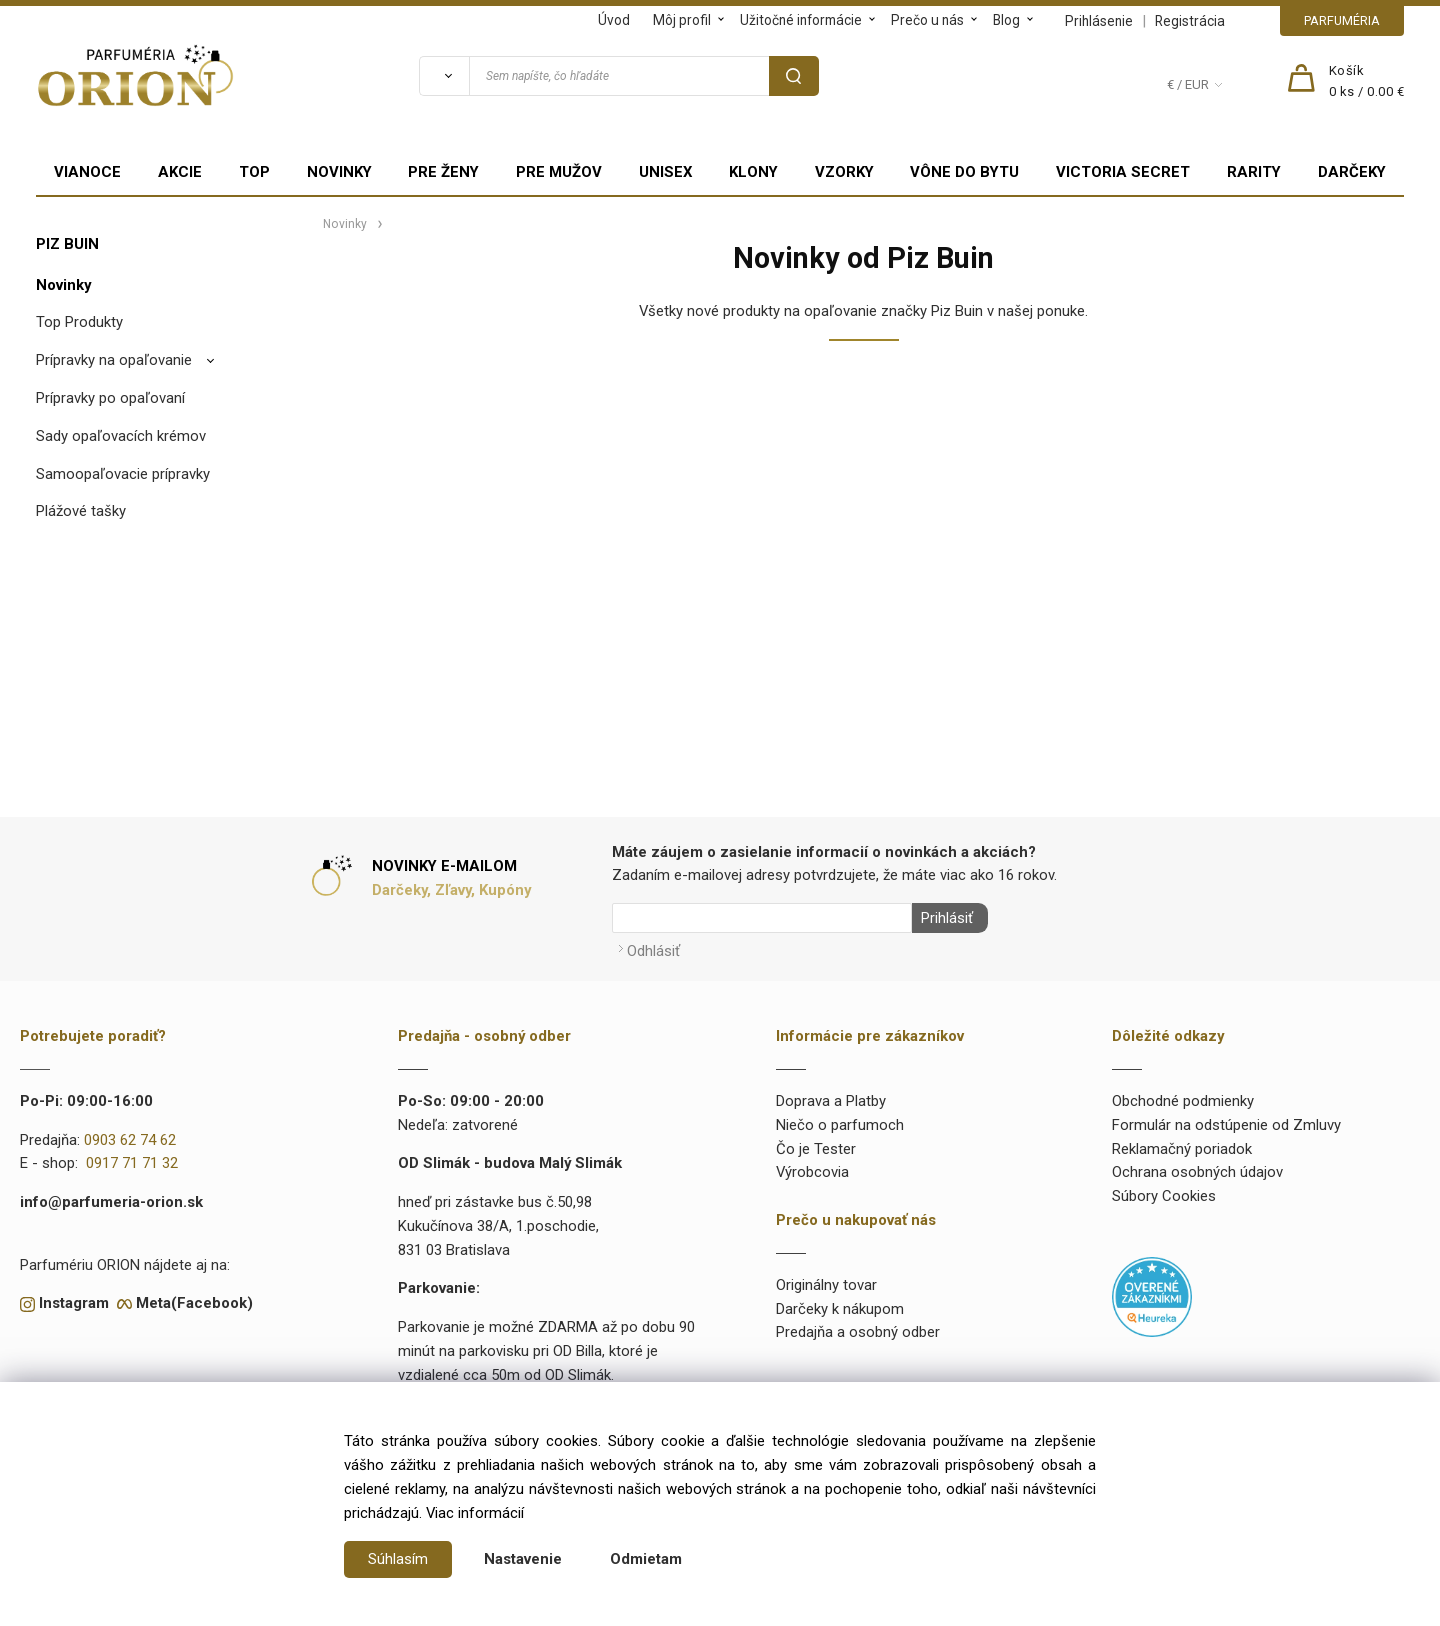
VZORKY (844, 172)
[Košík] (1367, 82)
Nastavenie (523, 1559)
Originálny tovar (826, 1281)
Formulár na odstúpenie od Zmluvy (1226, 1121)
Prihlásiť (943, 918)
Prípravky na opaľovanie (114, 360)
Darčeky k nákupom (840, 1305)
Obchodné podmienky (1183, 1097)
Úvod (614, 20)
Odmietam (646, 1559)
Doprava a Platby (831, 1097)
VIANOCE (87, 172)
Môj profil (682, 20)
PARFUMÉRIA (1342, 20)
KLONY (753, 172)
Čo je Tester (816, 1145)
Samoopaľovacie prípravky (123, 474)
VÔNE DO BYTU (964, 172)
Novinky (63, 285)
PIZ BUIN (67, 244)
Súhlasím (398, 1559)
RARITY (1254, 172)
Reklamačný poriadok (1182, 1145)
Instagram (74, 1300)
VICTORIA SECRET (1123, 172)
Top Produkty (79, 322)
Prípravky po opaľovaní (110, 398)
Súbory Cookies (1164, 1193)
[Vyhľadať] (444, 76)
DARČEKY (1352, 172)
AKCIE (180, 172)
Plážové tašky (81, 511)
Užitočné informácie (801, 20)
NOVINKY (339, 172)
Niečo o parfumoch (840, 1121)
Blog (1006, 20)
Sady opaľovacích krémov (121, 436)
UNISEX (665, 172)
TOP (254, 172)
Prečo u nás (927, 20)
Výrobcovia (812, 1169)
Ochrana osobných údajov (1197, 1169)
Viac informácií (475, 1513)
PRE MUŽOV (559, 172)
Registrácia (1190, 21)
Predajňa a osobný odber (858, 1329)
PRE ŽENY (443, 172)
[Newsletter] (762, 918)
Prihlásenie (1099, 21)
